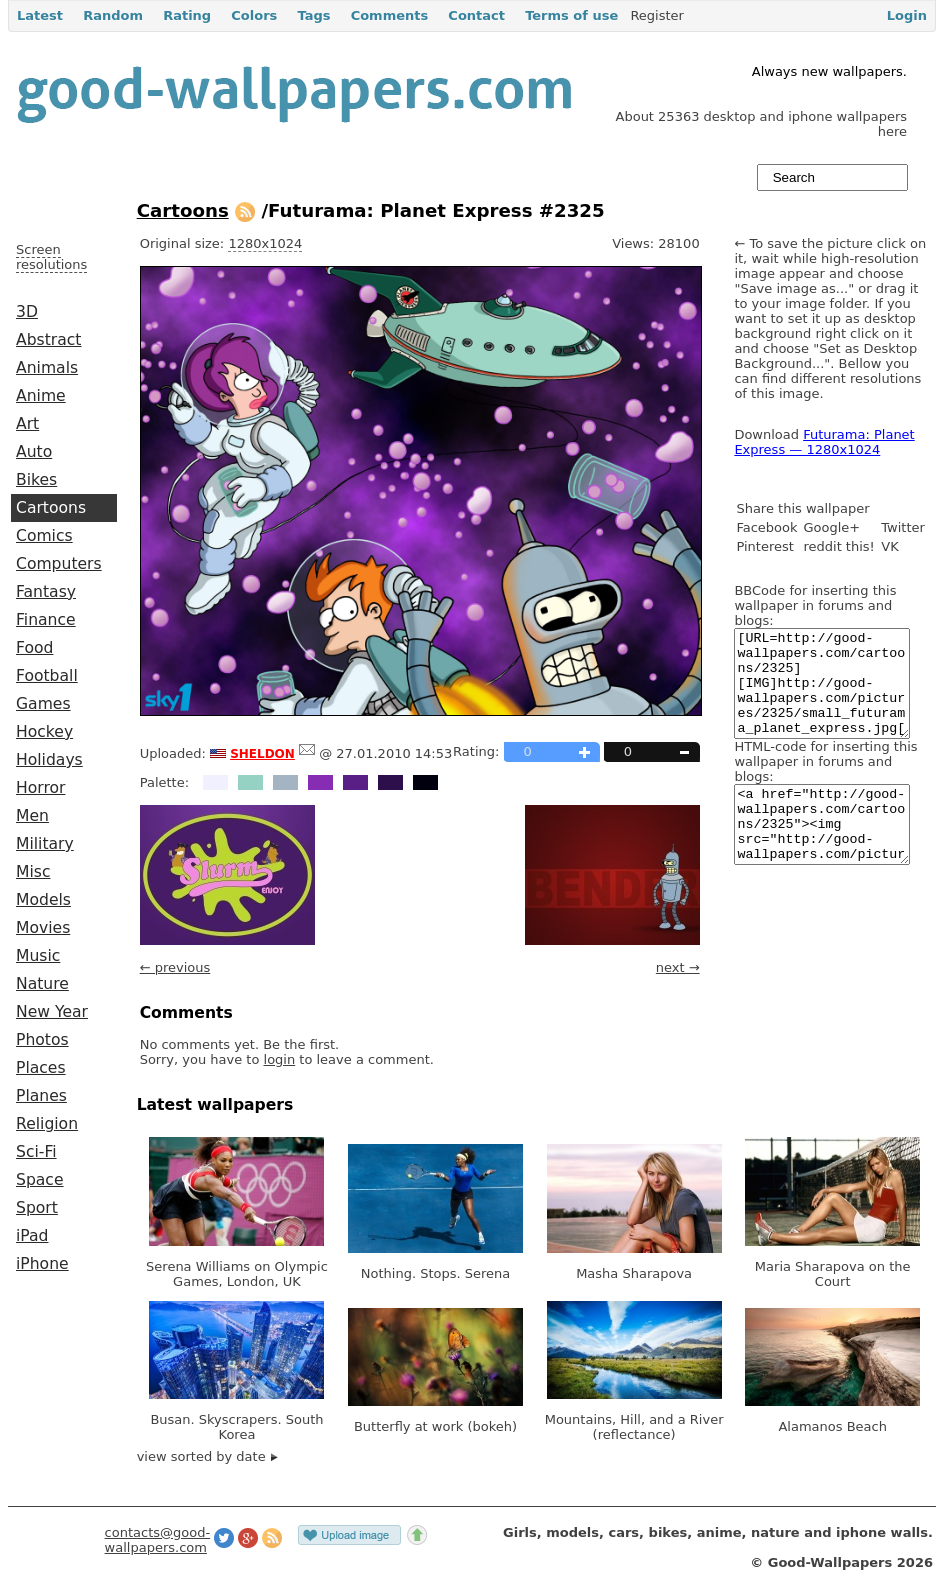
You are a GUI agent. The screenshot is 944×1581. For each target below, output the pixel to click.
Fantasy (46, 592)
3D (27, 312)
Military (45, 844)
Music (38, 956)
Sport (37, 1208)
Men (32, 816)
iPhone (42, 1264)
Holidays (49, 760)
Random (113, 15)
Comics (44, 536)
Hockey (44, 732)
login (280, 1059)
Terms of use (571, 15)
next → (678, 967)
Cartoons (51, 508)
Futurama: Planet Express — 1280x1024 (824, 442)
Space (40, 1180)
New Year (52, 1012)
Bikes (36, 480)
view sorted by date (207, 1456)
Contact (476, 15)
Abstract (48, 340)
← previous (175, 967)
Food (34, 648)
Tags (313, 15)
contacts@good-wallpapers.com (158, 1540)
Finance (46, 620)
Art (27, 424)
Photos (42, 1040)
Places (41, 1068)
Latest (40, 15)
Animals (47, 368)
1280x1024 (265, 243)
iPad (32, 1236)
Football (47, 676)
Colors (254, 15)
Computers (59, 564)
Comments (390, 15)
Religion (47, 1124)
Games (43, 704)
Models (43, 900)
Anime (41, 396)
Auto (34, 452)
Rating (187, 15)
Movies (43, 928)
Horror (40, 788)
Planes (41, 1096)
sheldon (262, 752)
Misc (33, 872)
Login (907, 15)
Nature (42, 984)
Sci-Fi (36, 1152)
